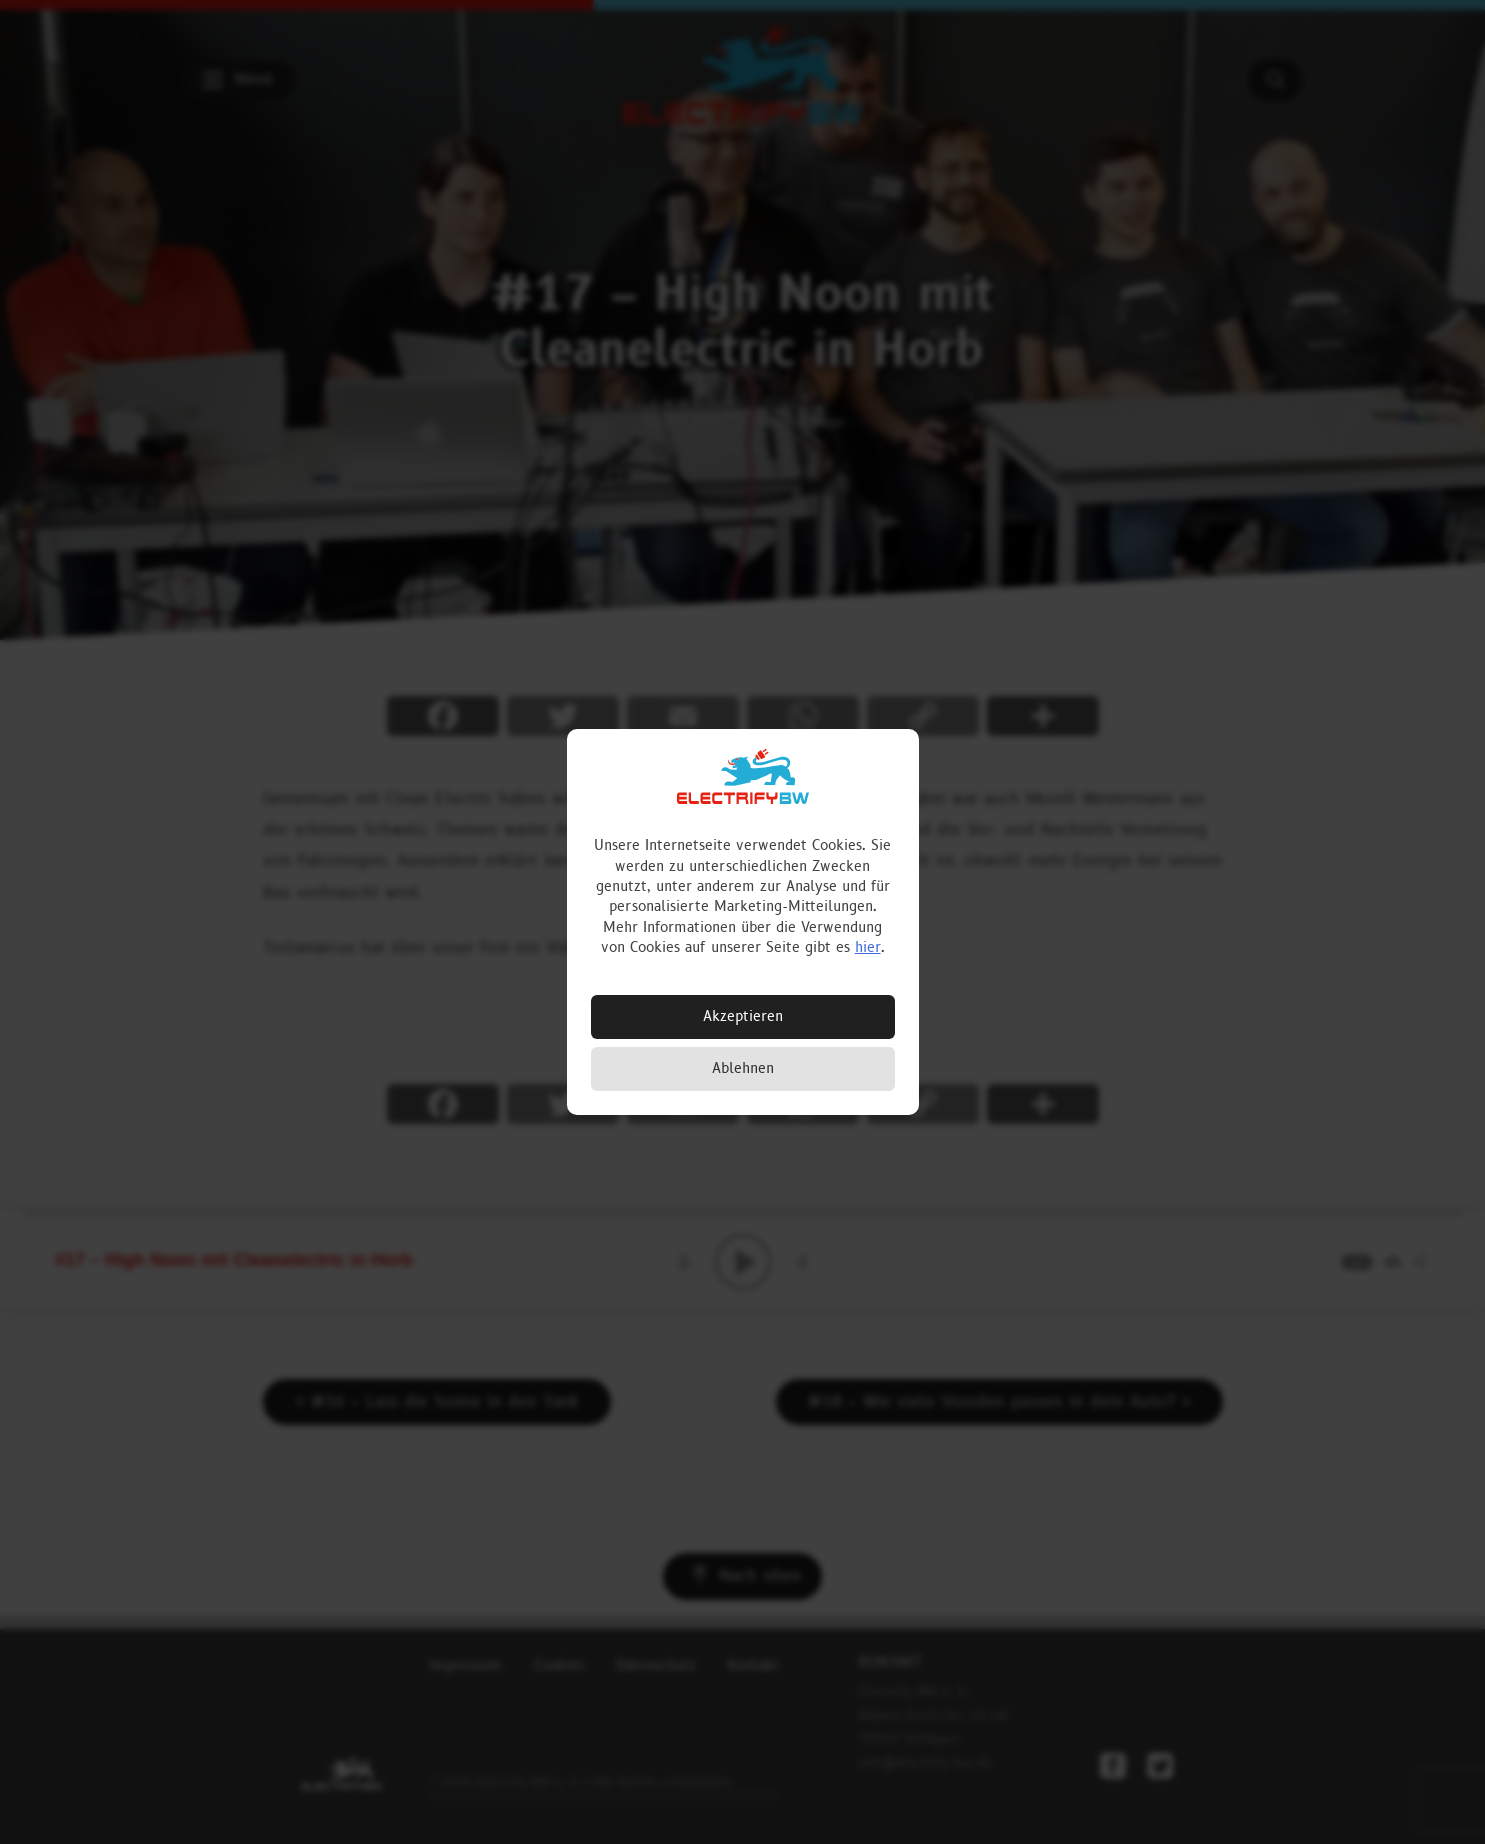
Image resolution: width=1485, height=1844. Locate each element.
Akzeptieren (743, 1016)
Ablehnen (743, 1068)
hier (868, 947)
